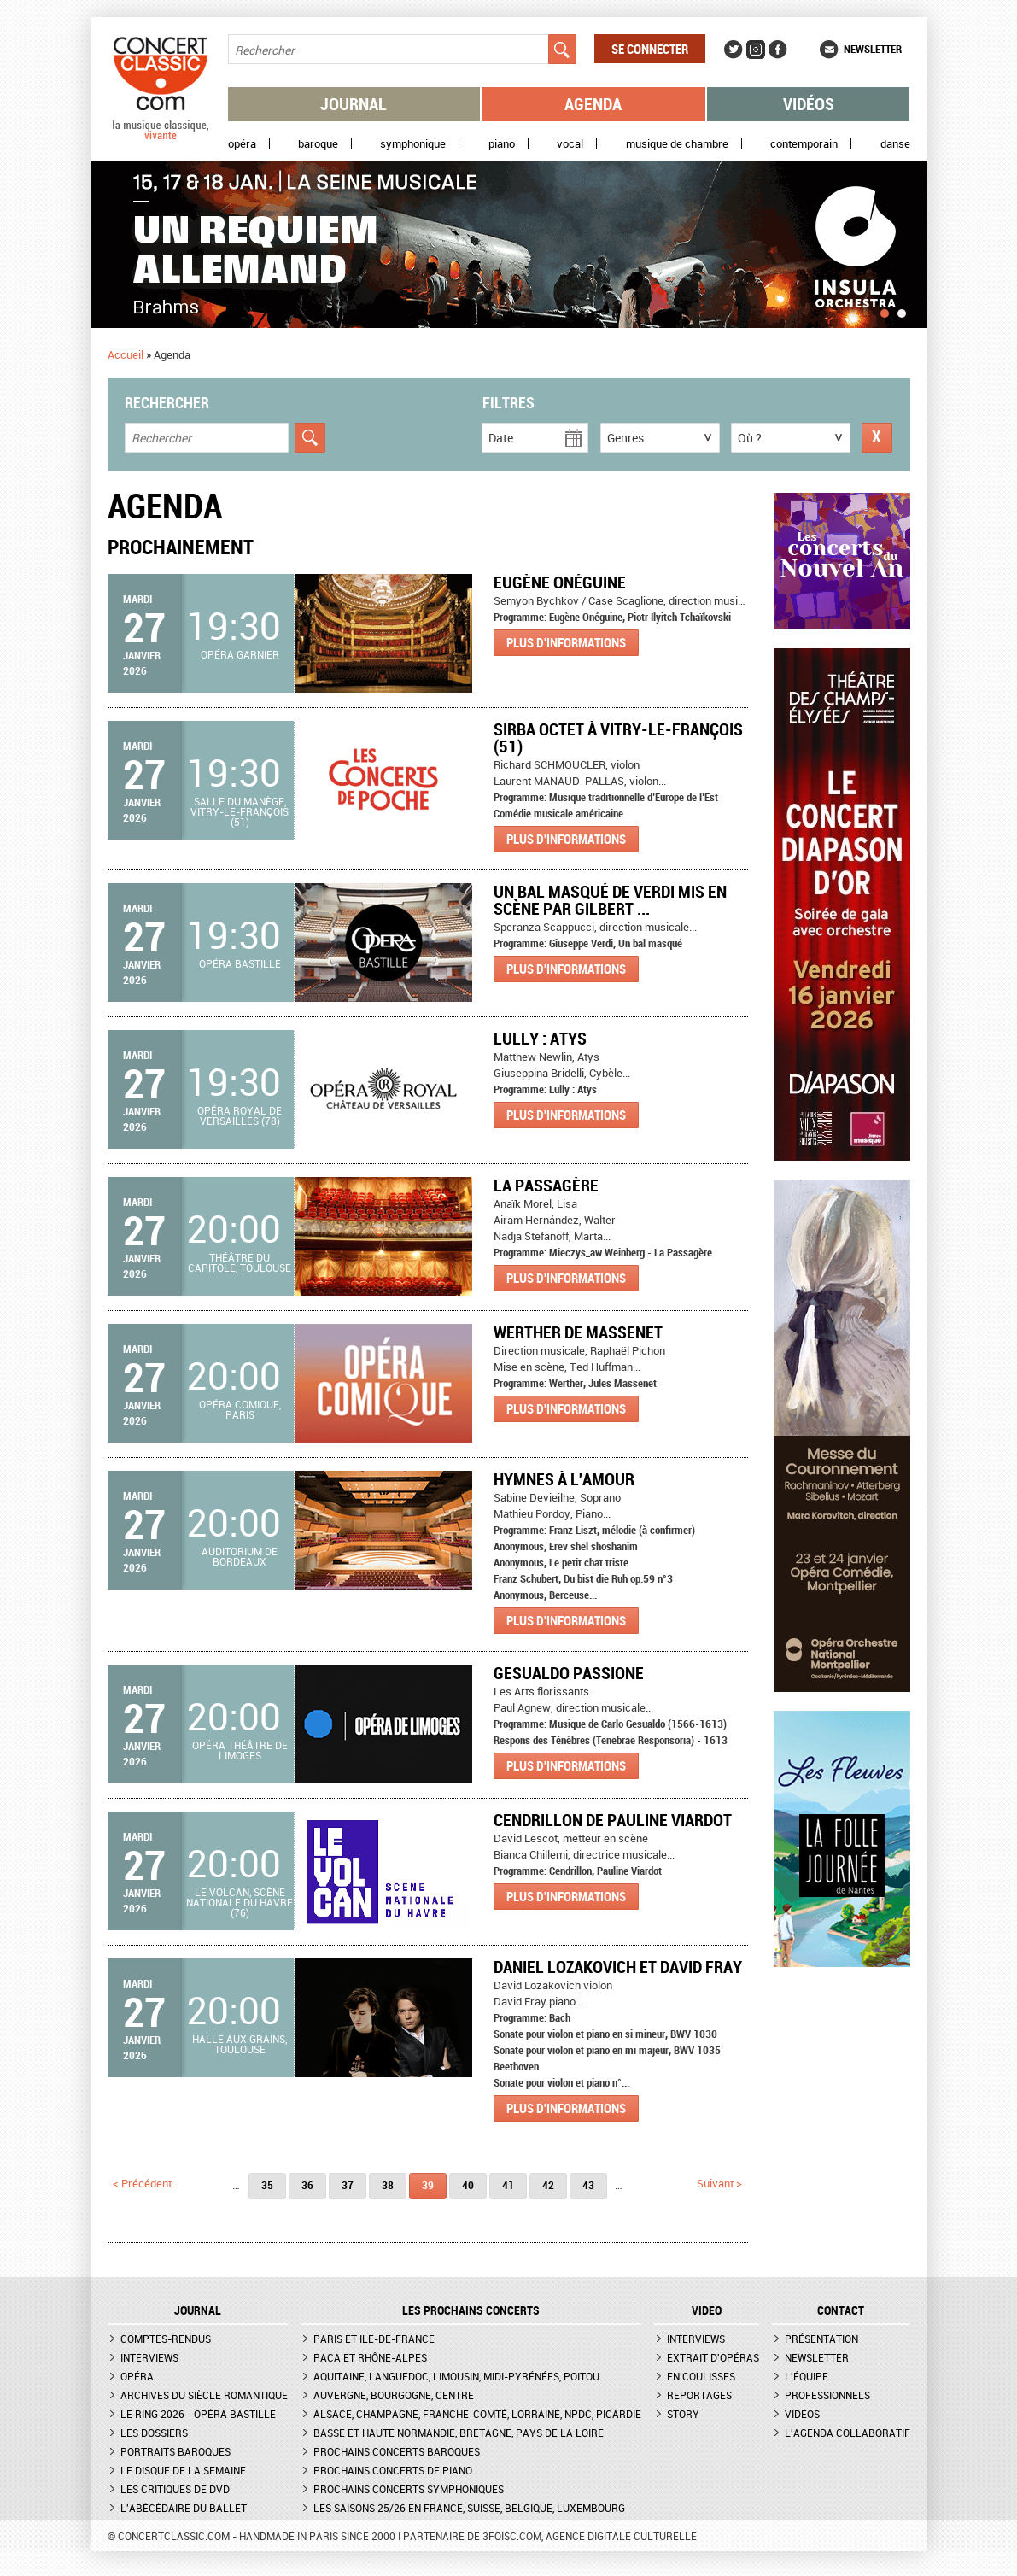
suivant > (719, 2183)
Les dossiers (154, 2432)
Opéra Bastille (240, 963)
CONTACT (840, 2310)
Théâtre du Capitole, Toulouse (239, 1262)
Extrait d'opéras (713, 2357)
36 (307, 2185)
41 (508, 2185)
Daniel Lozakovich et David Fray (618, 1966)
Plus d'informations (566, 642)
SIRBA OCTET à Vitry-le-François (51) (618, 737)
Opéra (242, 143)
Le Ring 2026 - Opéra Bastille (198, 2414)
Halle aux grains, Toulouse (239, 2044)
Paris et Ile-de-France (374, 2338)
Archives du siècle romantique (204, 2395)
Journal (353, 103)
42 (548, 2185)
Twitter (733, 49)
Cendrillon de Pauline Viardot (613, 1819)
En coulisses (701, 2376)
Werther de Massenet (578, 1332)
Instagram (755, 49)
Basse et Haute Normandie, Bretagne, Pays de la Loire (458, 2432)
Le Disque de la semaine (183, 2470)
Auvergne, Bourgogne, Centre (393, 2395)
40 (468, 2185)
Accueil (125, 354)
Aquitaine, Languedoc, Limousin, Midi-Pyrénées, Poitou (456, 2376)
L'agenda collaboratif (847, 2432)
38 (388, 2185)
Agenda (593, 103)
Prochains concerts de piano (392, 2470)
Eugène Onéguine (560, 582)
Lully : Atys (540, 1038)
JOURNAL (197, 2310)
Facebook (778, 49)
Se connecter (649, 48)
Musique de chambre (677, 143)
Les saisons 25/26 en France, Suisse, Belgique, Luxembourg (469, 2508)
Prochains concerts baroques (396, 2451)
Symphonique (413, 143)
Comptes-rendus (165, 2338)
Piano (501, 143)
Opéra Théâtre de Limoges (240, 1750)
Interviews (149, 2357)
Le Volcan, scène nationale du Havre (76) (239, 1902)
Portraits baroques (175, 2451)
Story (683, 2414)
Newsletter (873, 48)
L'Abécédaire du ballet (183, 2508)
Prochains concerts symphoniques (408, 2489)
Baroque (318, 143)
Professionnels (827, 2395)
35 (267, 2185)
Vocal (570, 143)
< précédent (142, 2183)
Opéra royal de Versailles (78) (239, 1115)
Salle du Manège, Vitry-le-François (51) (239, 811)
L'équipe (806, 2376)
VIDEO (707, 2310)
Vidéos (808, 103)
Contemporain (804, 143)
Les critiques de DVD (175, 2489)
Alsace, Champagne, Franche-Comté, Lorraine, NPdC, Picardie (477, 2414)
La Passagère (546, 1185)
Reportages (699, 2395)
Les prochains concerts (471, 2310)
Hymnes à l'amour (564, 1478)
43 (588, 2185)
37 (348, 2185)
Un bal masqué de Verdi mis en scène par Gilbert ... (610, 900)
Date (500, 438)
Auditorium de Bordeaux (240, 1556)
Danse (895, 143)
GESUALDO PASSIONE (569, 1672)
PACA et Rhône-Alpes (370, 2357)
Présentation (821, 2338)
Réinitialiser (877, 438)
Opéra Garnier (240, 654)
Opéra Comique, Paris (240, 1409)
